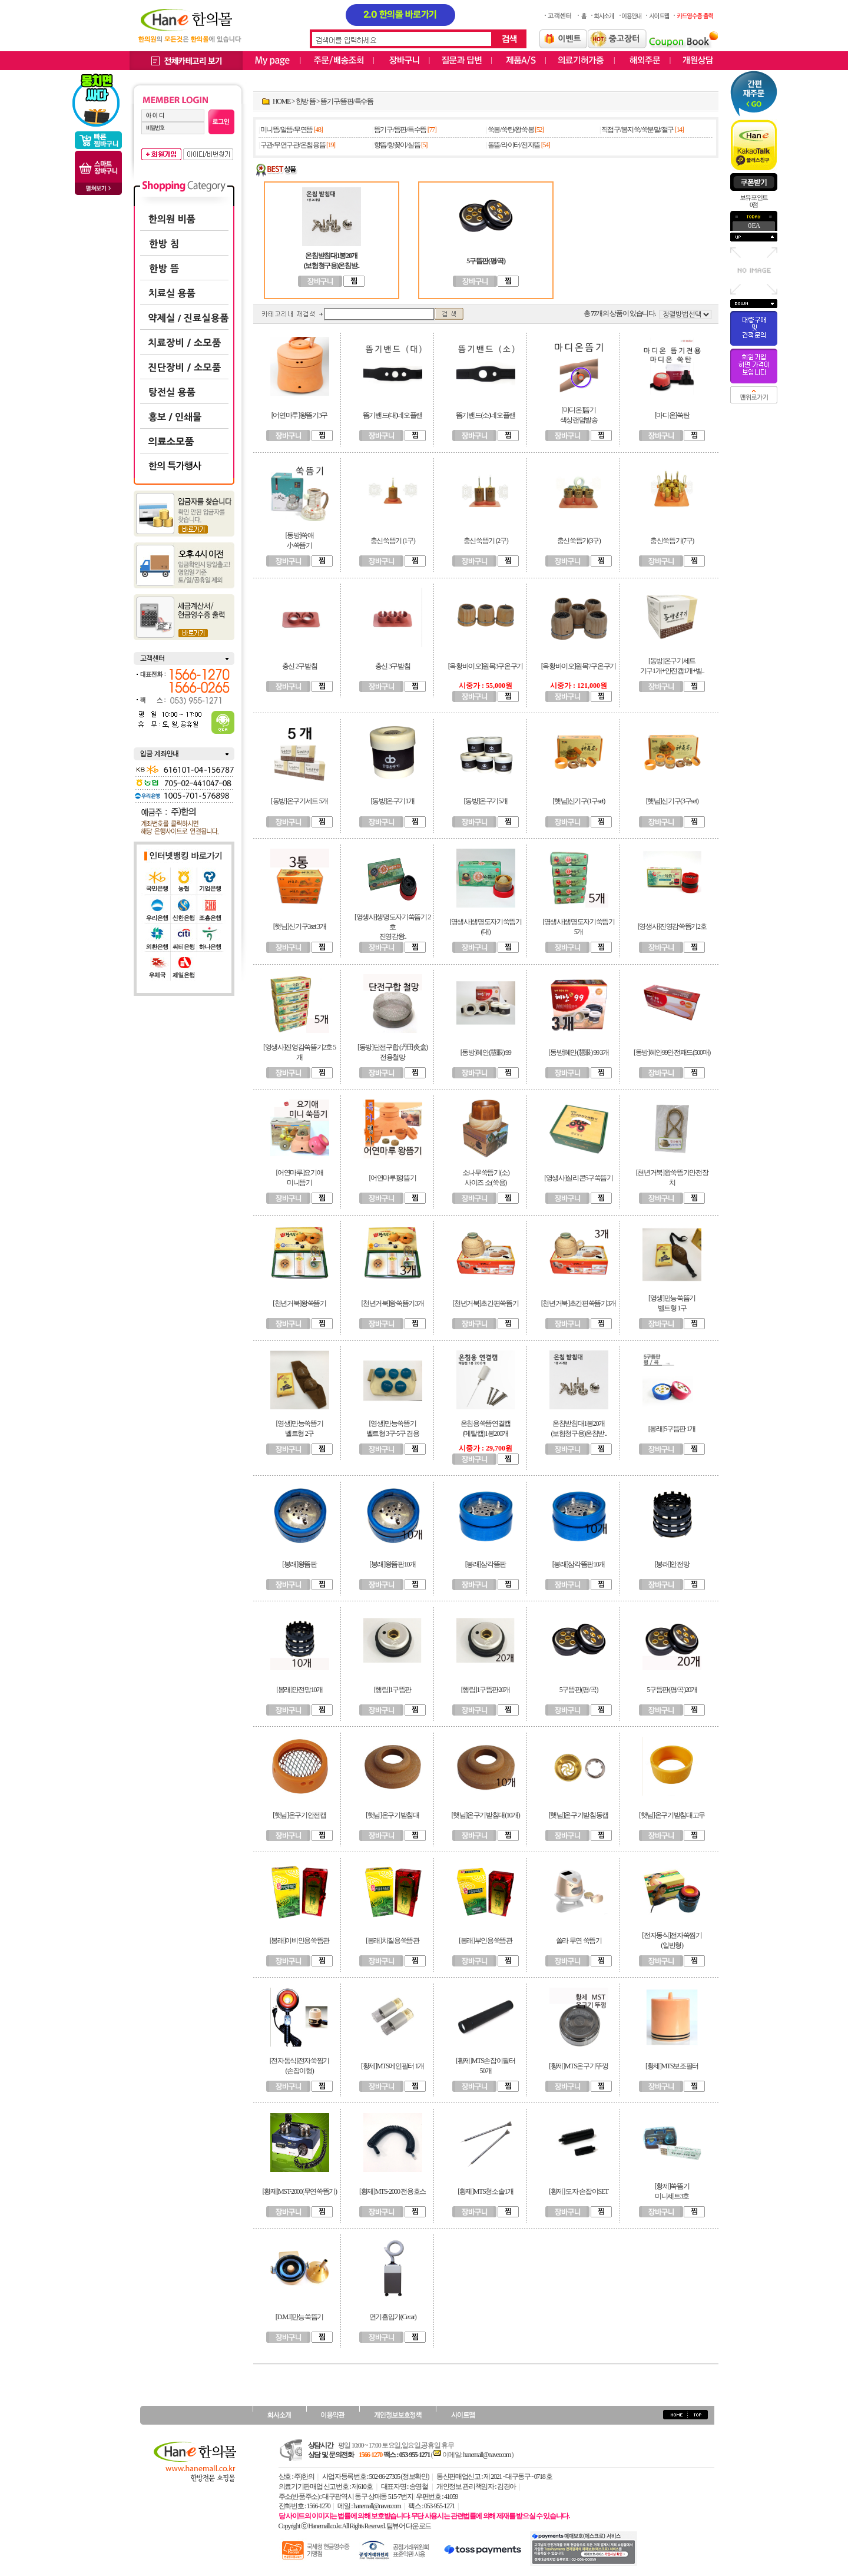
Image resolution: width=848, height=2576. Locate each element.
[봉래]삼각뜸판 (485, 1564)
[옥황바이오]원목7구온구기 (578, 666)
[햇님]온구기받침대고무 (672, 1815)
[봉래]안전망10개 (299, 1690)
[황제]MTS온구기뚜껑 (578, 2066)
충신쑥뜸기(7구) (672, 541)
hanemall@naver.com (487, 2455)
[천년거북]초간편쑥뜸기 (486, 1303)
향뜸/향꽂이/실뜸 (397, 145)
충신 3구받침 (392, 666)
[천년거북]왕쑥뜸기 (299, 1303)
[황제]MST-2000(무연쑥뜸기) (299, 2191)
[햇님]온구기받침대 (392, 1815)
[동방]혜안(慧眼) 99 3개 (578, 1052)
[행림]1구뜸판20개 (485, 1690)
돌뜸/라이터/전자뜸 (514, 145)
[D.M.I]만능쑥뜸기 (299, 2317)
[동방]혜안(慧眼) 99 (486, 1052)
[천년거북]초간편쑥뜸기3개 (578, 1303)
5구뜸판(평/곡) (578, 1690)
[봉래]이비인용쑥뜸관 (299, 1940)
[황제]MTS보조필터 (671, 2066)
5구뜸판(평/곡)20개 (672, 1690)
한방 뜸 (306, 101)
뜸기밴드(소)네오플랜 (485, 415)
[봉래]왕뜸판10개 (392, 1564)
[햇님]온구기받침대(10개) (486, 1815)
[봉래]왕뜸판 (299, 1564)
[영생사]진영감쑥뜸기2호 (672, 926)
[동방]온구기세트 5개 (299, 801)
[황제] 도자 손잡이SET (578, 2191)
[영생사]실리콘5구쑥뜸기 (578, 1178)
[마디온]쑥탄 (672, 415)
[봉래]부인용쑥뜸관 (485, 1940)
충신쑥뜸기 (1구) (392, 541)
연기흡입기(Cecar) (392, 2317)
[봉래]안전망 (672, 1564)
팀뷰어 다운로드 (408, 2526)
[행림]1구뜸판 (392, 1690)
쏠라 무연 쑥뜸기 (579, 1940)
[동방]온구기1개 (393, 801)
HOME (281, 101)
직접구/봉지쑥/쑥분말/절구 (637, 129)
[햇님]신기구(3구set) (672, 801)
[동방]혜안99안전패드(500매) (672, 1052)
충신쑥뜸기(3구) (579, 541)
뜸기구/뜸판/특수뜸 (346, 101)
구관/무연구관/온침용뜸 (293, 145)
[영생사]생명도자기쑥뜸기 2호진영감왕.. (392, 927)
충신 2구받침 (299, 666)
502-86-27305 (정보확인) (399, 2476)
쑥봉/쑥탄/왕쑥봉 (511, 129)
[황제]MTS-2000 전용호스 (392, 2191)
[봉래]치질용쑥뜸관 (392, 1940)
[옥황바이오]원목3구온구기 (485, 666)
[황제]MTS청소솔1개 (486, 2191)
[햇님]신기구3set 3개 (299, 926)
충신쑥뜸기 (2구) (485, 541)
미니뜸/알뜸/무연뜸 (286, 129)
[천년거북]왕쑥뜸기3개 (393, 1303)
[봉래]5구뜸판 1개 (671, 1429)
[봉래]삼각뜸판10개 (578, 1564)
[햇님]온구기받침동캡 (578, 1815)
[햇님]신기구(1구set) (578, 801)
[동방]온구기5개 (486, 801)
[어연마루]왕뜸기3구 (299, 415)
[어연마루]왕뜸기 (392, 1178)
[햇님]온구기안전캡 (299, 1815)
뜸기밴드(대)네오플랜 (392, 415)
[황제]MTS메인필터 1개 (392, 2066)
